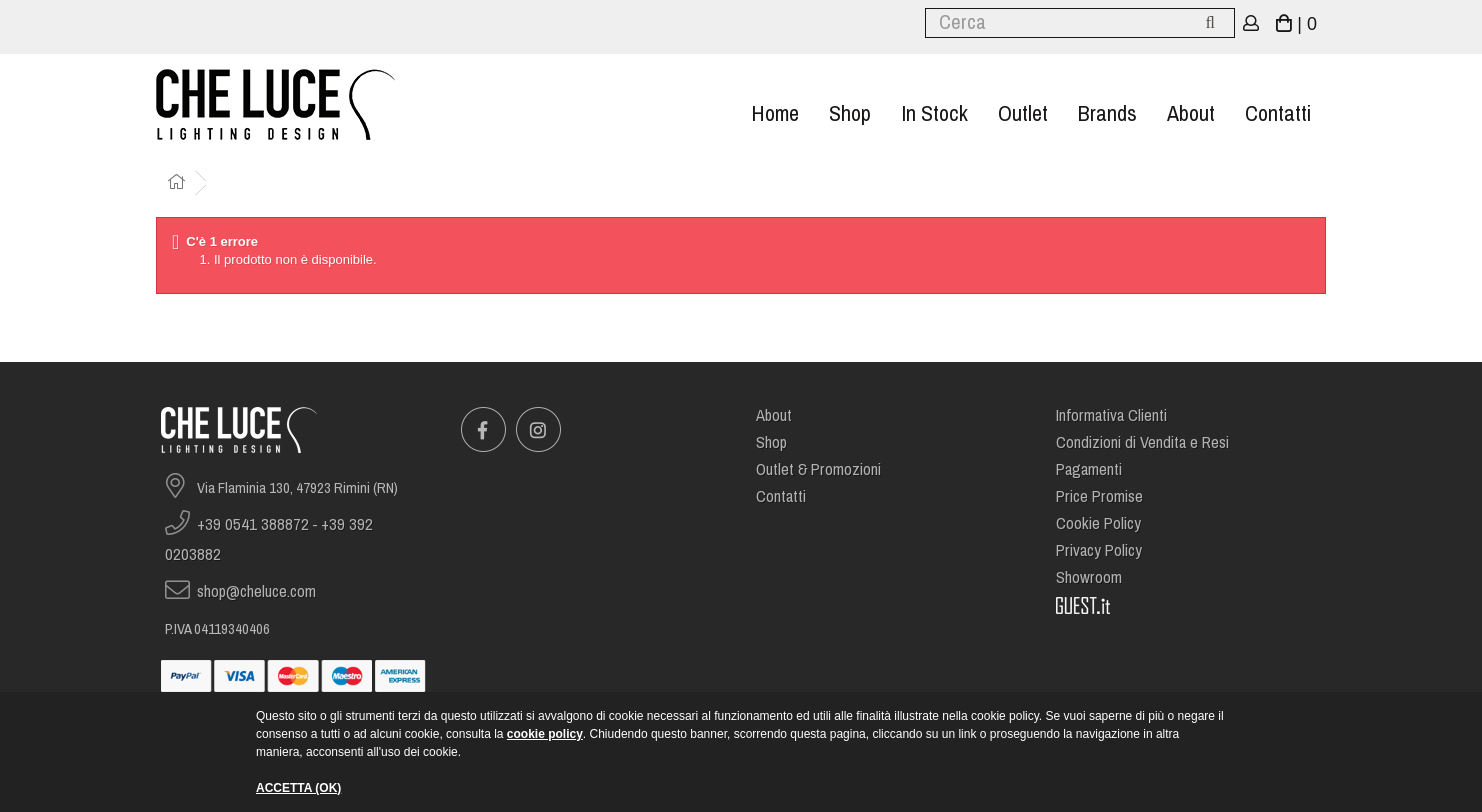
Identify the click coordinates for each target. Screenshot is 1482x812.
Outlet (1023, 113)
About (1191, 113)
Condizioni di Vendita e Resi (1142, 442)
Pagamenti (1089, 469)
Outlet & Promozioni (818, 469)
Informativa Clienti (1111, 415)
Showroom (1089, 577)
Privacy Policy (1099, 550)
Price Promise (1099, 496)
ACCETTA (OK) (298, 788)
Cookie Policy (1098, 523)
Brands (1107, 113)
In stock (934, 113)
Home (775, 113)
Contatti (1278, 113)
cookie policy (545, 734)
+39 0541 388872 (253, 524)
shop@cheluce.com (256, 591)
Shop (850, 113)
